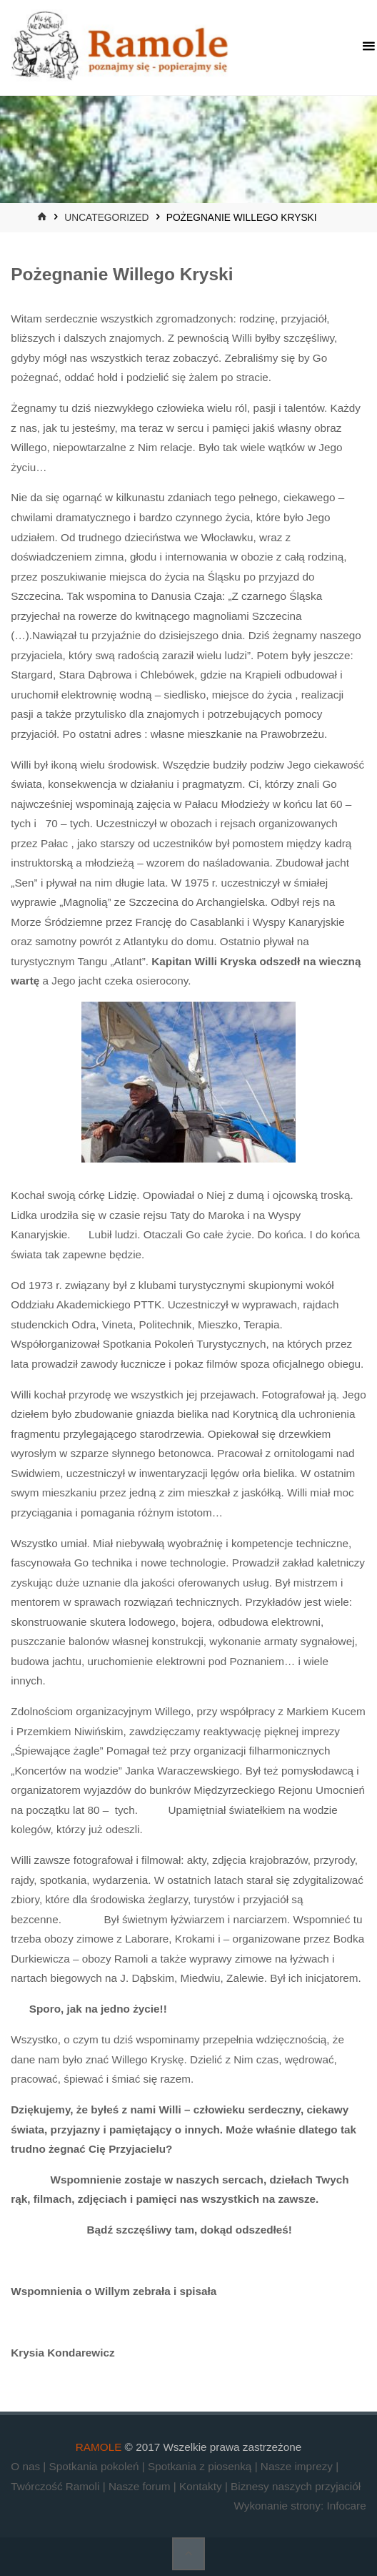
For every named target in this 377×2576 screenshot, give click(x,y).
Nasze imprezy (298, 2466)
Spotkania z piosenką (201, 2466)
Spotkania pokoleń (95, 2466)
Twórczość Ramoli (56, 2486)
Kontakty (202, 2486)
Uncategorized (106, 217)
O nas (27, 2466)
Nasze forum (141, 2486)
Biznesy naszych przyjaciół (296, 2486)
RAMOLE (99, 2447)
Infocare (346, 2505)
